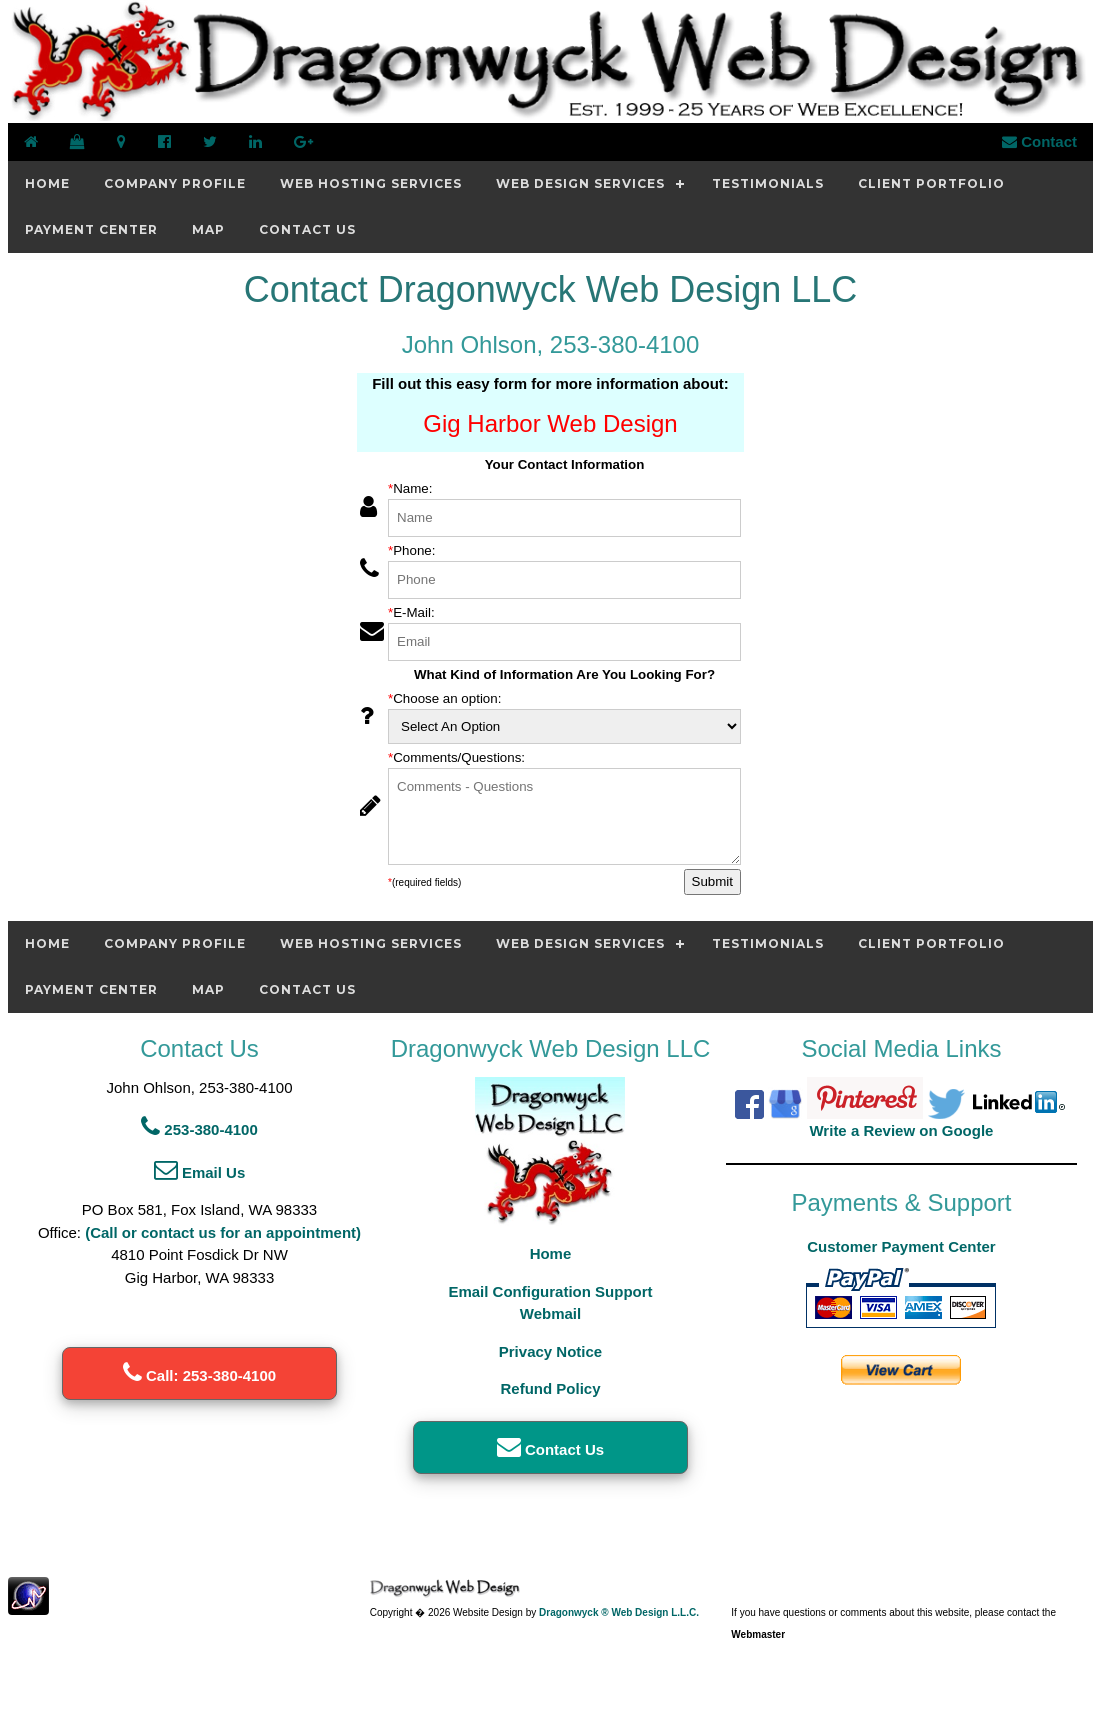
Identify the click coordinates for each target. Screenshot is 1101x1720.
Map (208, 229)
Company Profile (175, 183)
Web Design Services (580, 183)
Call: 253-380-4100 (199, 1375)
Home (47, 183)
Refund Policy (550, 1388)
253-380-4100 (199, 1129)
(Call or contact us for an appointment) (223, 1232)
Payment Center (91, 229)
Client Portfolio (931, 183)
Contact (1039, 141)
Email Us (200, 1172)
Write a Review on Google (901, 1130)
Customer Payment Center (901, 1246)
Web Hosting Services (371, 183)
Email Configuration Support (550, 1291)
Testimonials (768, 183)
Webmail (550, 1313)
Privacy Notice (550, 1351)
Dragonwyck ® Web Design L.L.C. (619, 1612)
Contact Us (307, 229)
